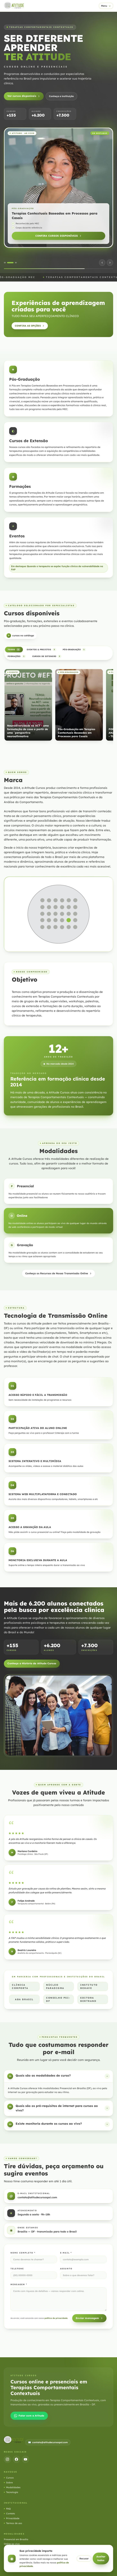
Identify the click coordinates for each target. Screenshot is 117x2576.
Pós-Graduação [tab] (74, 649)
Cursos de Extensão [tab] (46, 656)
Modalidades (12, 2487)
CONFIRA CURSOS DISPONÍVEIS (58, 235)
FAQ (7, 2508)
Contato (9, 2513)
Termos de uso (13, 2523)
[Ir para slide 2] (10, 262)
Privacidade (11, 2518)
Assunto (66, 2268)
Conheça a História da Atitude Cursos (31, 1663)
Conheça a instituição (61, 96)
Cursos (9, 2477)
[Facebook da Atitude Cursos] (16, 2459)
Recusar (84, 2558)
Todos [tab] (14, 649)
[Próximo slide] (110, 262)
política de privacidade (56, 2318)
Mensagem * (18, 2284)
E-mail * (66, 2253)
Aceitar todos (101, 2558)
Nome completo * (22, 2253)
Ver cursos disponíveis (23, 95)
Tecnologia (11, 2492)
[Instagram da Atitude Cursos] (7, 2459)
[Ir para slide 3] (16, 262)
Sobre (8, 2482)
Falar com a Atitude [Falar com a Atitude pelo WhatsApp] (29, 2415)
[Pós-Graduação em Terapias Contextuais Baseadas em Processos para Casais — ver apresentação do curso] (79, 704)
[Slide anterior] (102, 262)
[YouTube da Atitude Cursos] (25, 2459)
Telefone (17, 2268)
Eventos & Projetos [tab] (41, 649)
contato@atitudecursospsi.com (37, 2197)
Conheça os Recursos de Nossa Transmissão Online (58, 1273)
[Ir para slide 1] (5, 262)
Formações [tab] (17, 656)
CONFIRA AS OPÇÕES (30, 325)
